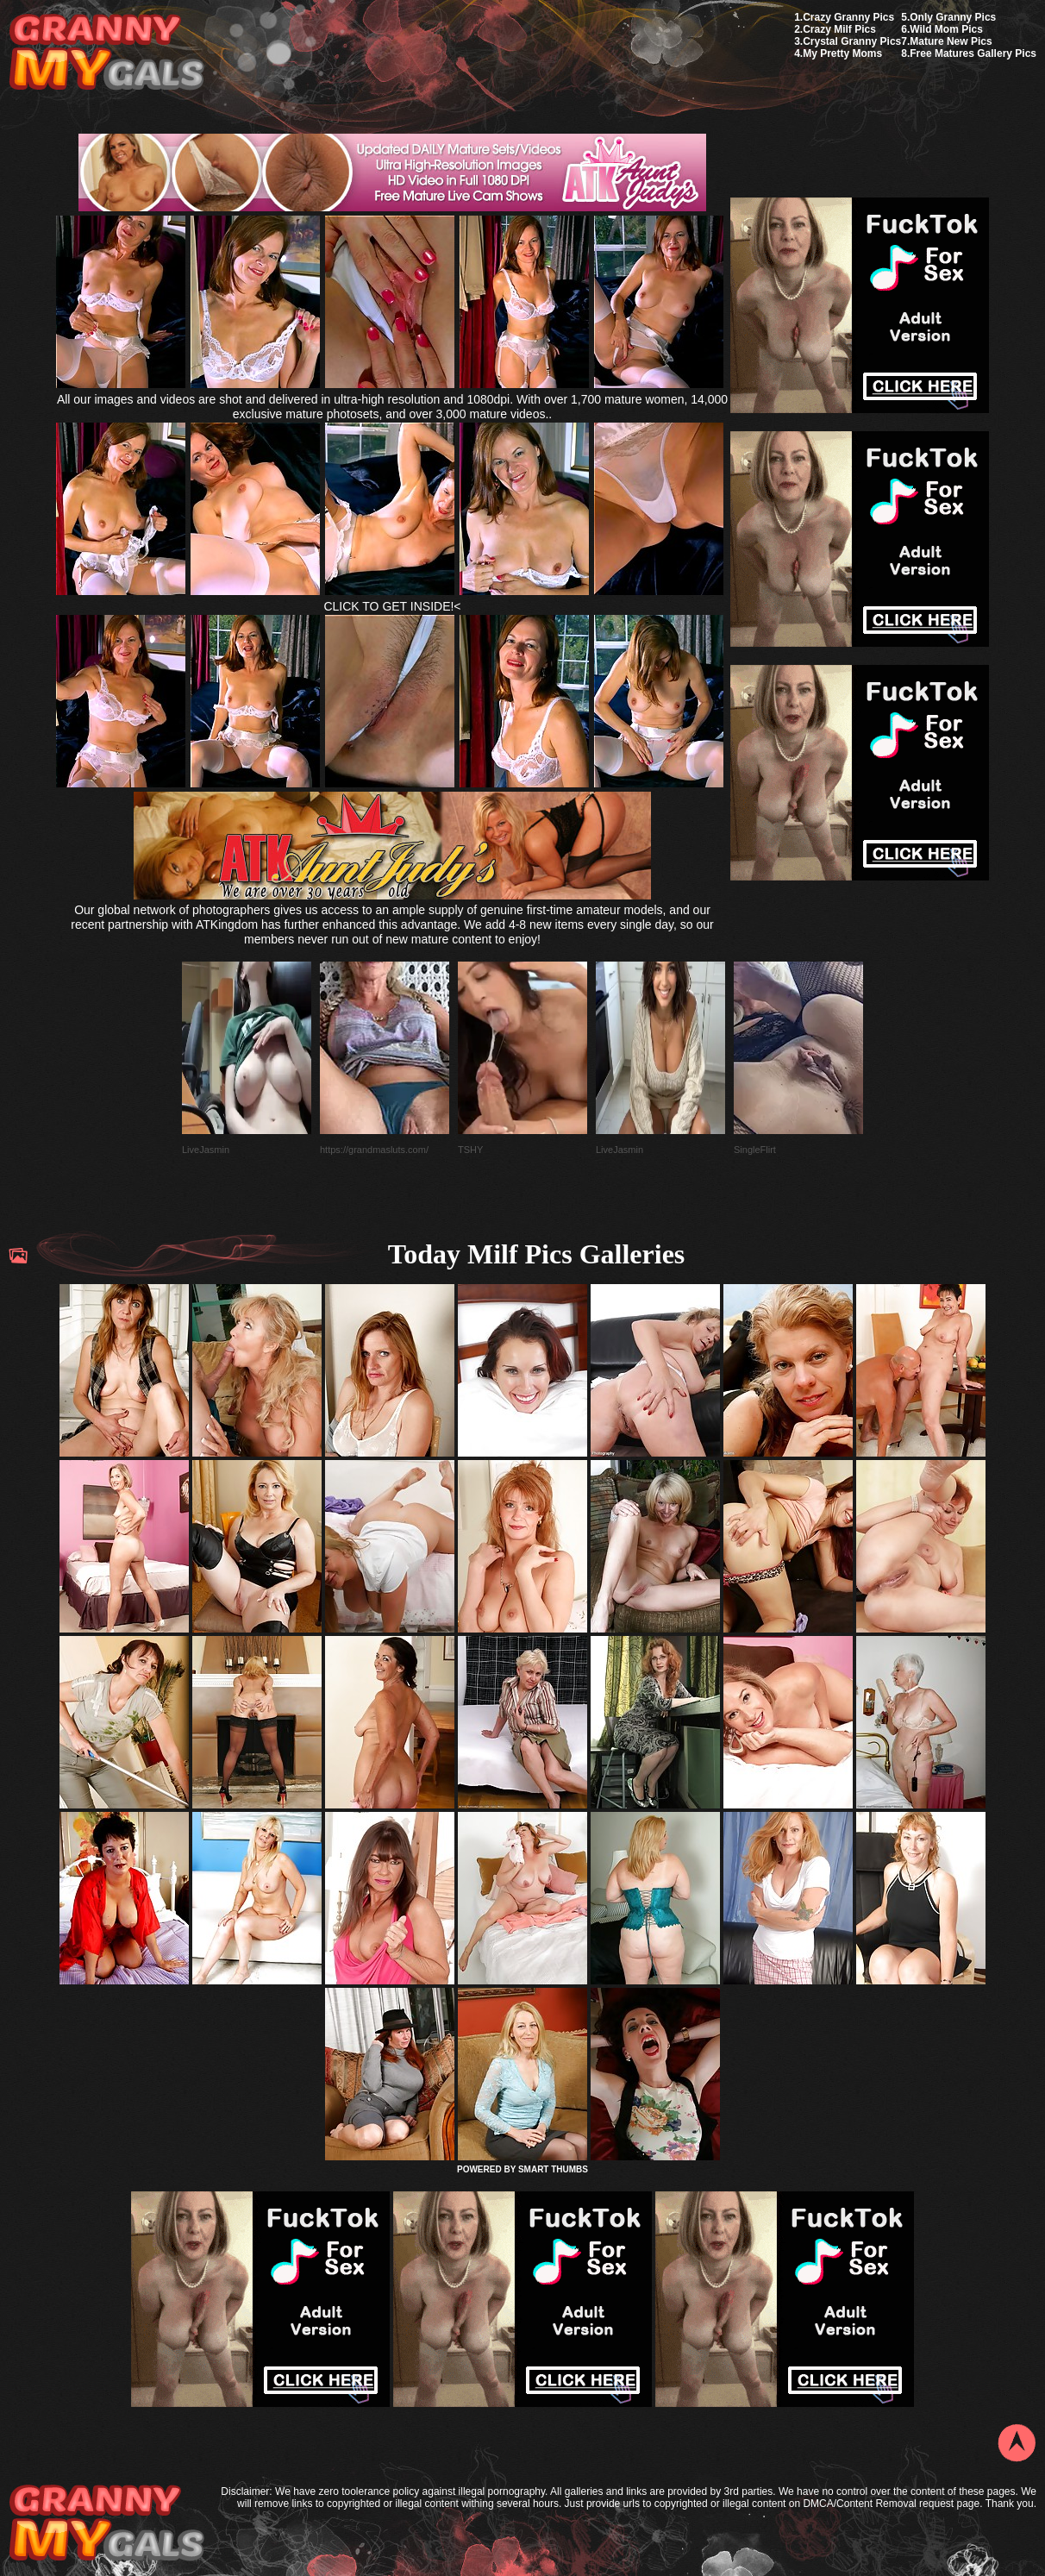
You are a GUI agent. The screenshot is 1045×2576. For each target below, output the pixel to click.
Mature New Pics (951, 41)
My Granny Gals (106, 53)
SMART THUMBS (553, 2169)
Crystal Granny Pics (852, 41)
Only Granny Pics (953, 17)
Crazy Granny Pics (848, 17)
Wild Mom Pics (946, 29)
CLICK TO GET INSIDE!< (391, 606)
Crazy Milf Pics (839, 29)
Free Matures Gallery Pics (973, 53)
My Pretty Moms (842, 53)
